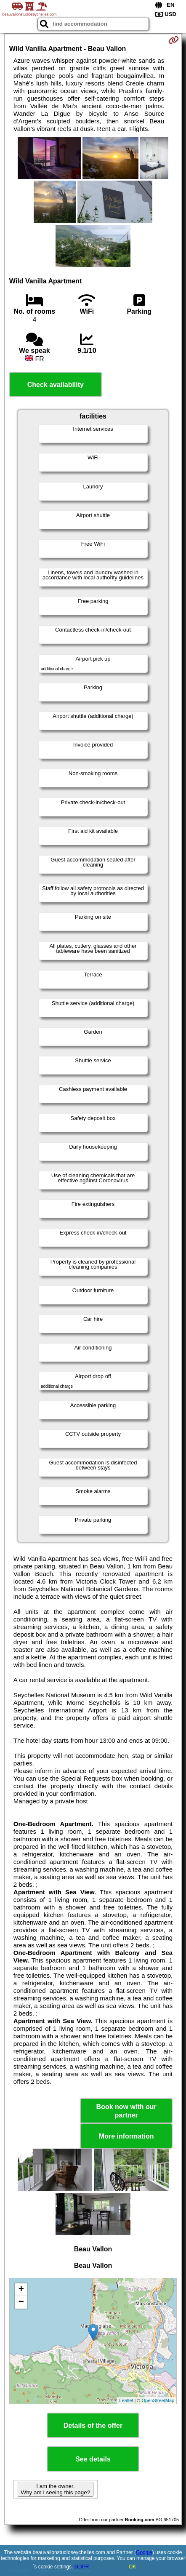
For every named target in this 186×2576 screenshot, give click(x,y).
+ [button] (21, 2289)
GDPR (81, 2567)
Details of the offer (93, 2425)
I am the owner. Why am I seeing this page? (55, 2489)
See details (93, 2459)
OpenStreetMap (158, 2400)
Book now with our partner (126, 2110)
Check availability (55, 384)
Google (144, 2552)
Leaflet (126, 2400)
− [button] (21, 2302)
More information (126, 2136)
